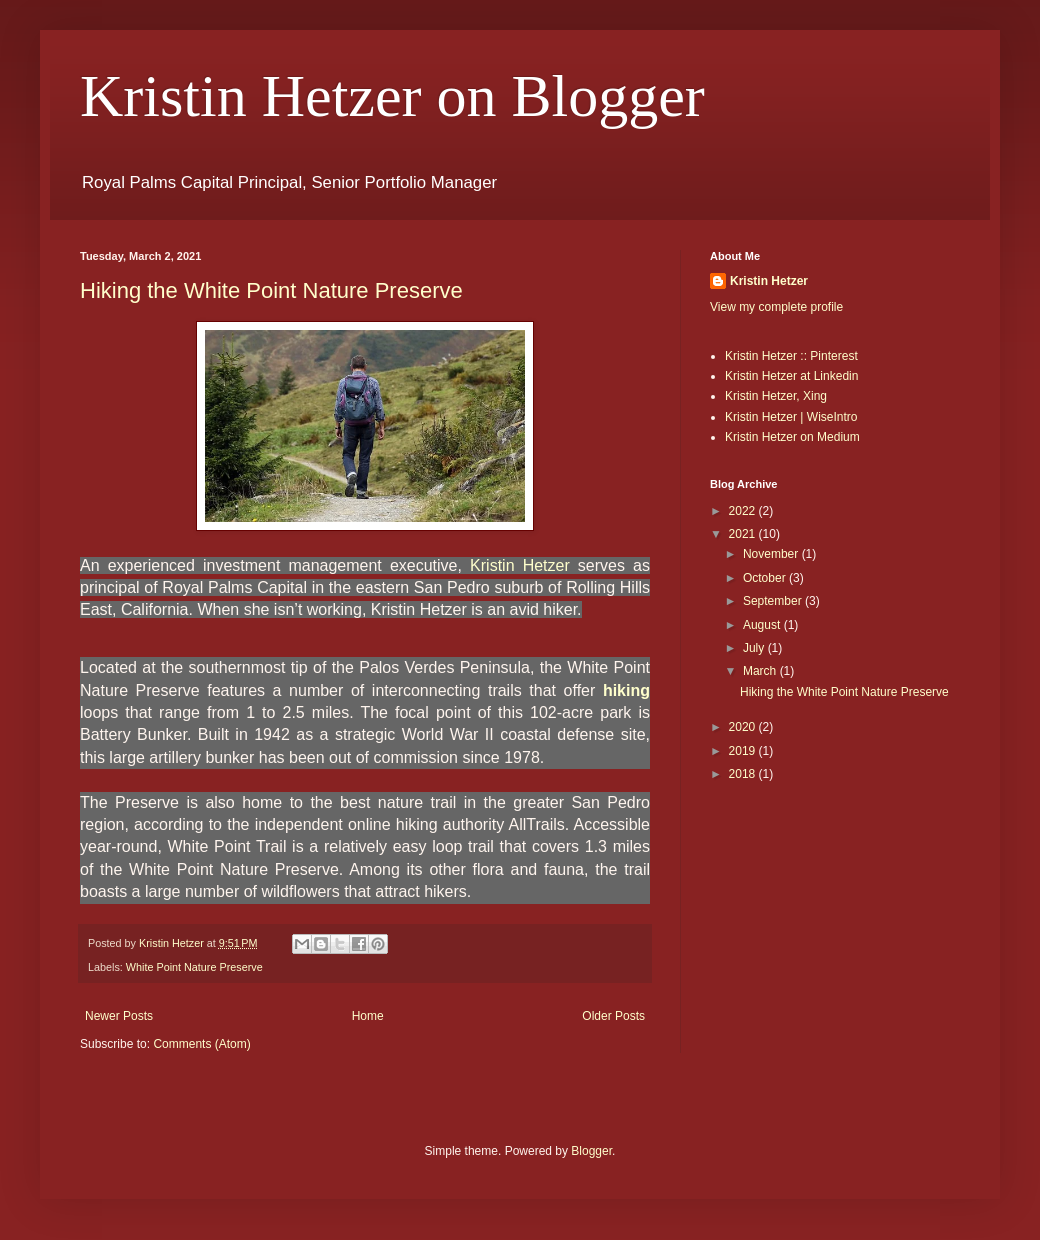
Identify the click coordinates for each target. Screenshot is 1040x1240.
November (772, 554)
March (761, 671)
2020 (744, 727)
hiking (626, 690)
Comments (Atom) (201, 1044)
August (763, 625)
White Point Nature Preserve (194, 967)
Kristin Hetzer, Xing (776, 396)
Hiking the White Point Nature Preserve (271, 290)
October (766, 578)
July (755, 648)
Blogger (591, 1151)
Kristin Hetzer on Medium (792, 437)
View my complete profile (776, 307)
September (774, 601)
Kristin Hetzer (520, 565)
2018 (744, 774)
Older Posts (613, 1016)
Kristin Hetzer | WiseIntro (791, 417)
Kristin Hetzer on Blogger (392, 96)
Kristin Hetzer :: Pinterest (791, 356)
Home (368, 1016)
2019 (744, 751)
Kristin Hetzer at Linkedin (791, 376)
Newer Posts (119, 1016)
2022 (744, 511)
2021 (744, 534)
